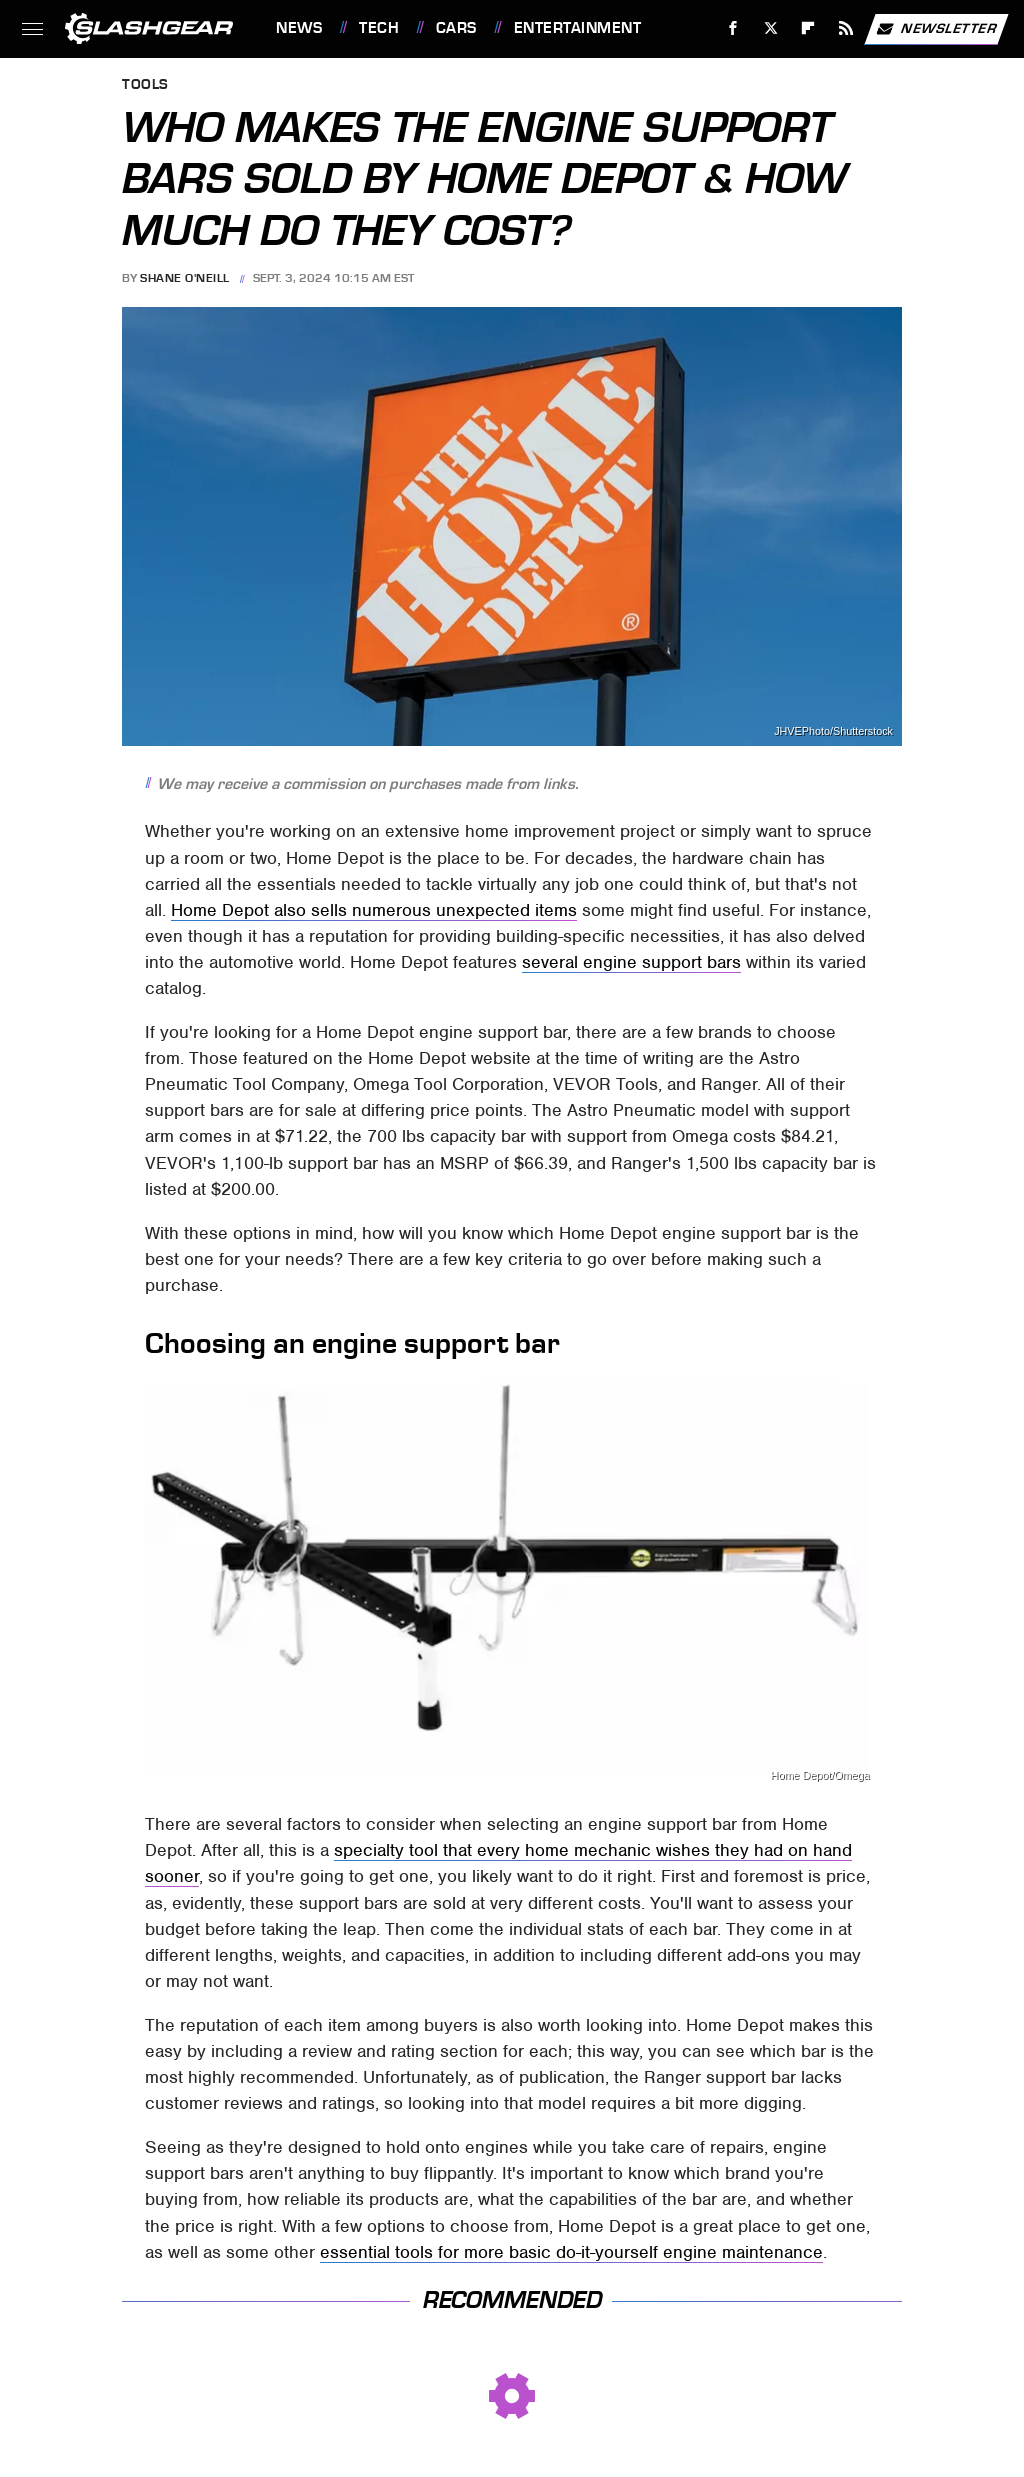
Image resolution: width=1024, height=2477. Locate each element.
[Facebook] (733, 28)
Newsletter (936, 29)
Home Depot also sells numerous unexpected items (374, 910)
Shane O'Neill (185, 278)
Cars (456, 28)
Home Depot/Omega (820, 1775)
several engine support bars (631, 962)
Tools (145, 85)
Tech (379, 28)
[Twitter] (770, 28)
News (299, 28)
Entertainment (578, 28)
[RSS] (846, 28)
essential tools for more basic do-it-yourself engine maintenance (571, 2252)
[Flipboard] (808, 28)
